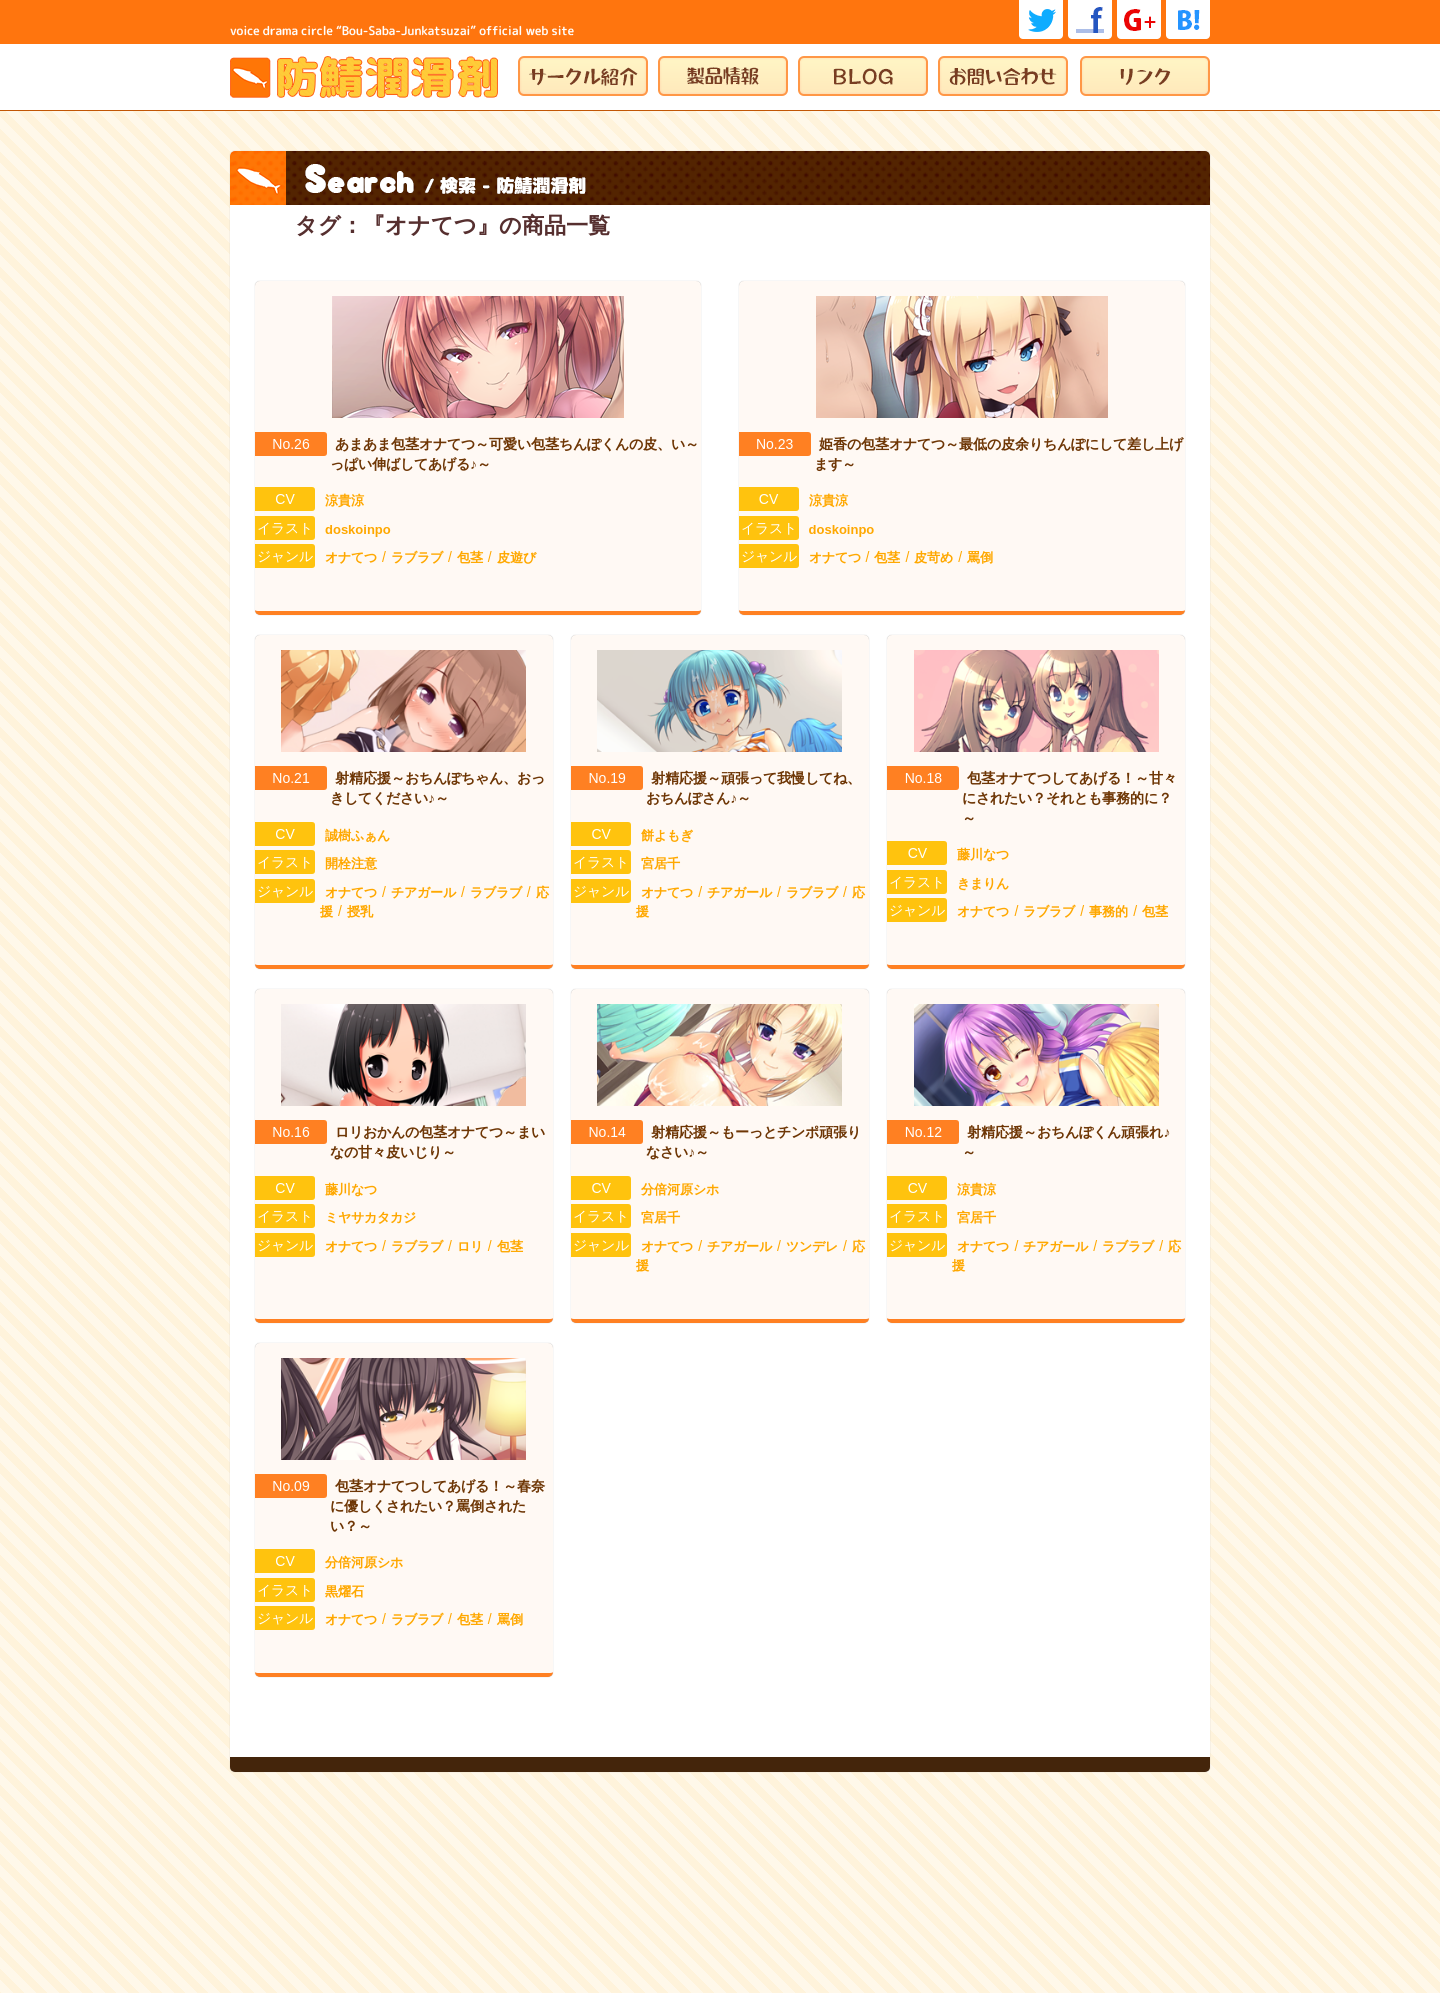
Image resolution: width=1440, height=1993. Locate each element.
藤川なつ (983, 854)
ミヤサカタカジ (370, 1217)
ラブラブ (417, 557)
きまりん (983, 883)
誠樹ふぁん (357, 835)
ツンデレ (812, 1246)
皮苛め (933, 557)
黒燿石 (344, 1591)
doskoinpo (358, 529)
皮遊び (516, 557)
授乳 (360, 911)
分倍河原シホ (680, 1189)
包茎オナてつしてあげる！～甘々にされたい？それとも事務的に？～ (1069, 797)
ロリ (470, 1246)
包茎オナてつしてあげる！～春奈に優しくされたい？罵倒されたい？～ (437, 1505)
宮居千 (660, 863)
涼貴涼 (344, 500)
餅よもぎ (667, 835)
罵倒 (980, 557)
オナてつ (351, 557)
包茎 (470, 557)
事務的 (1108, 911)
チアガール (423, 892)
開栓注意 (351, 863)
